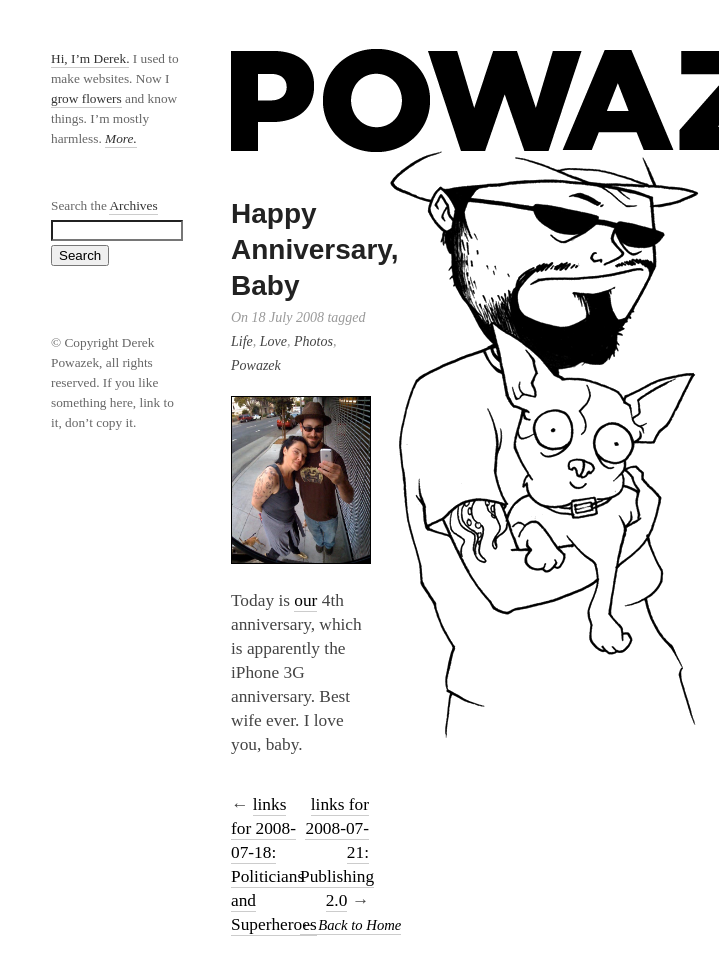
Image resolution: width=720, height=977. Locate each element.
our (305, 600)
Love (273, 341)
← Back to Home (350, 925)
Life (242, 341)
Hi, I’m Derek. (90, 58)
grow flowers (86, 98)
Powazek (256, 365)
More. (121, 138)
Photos (313, 341)
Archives (133, 205)
